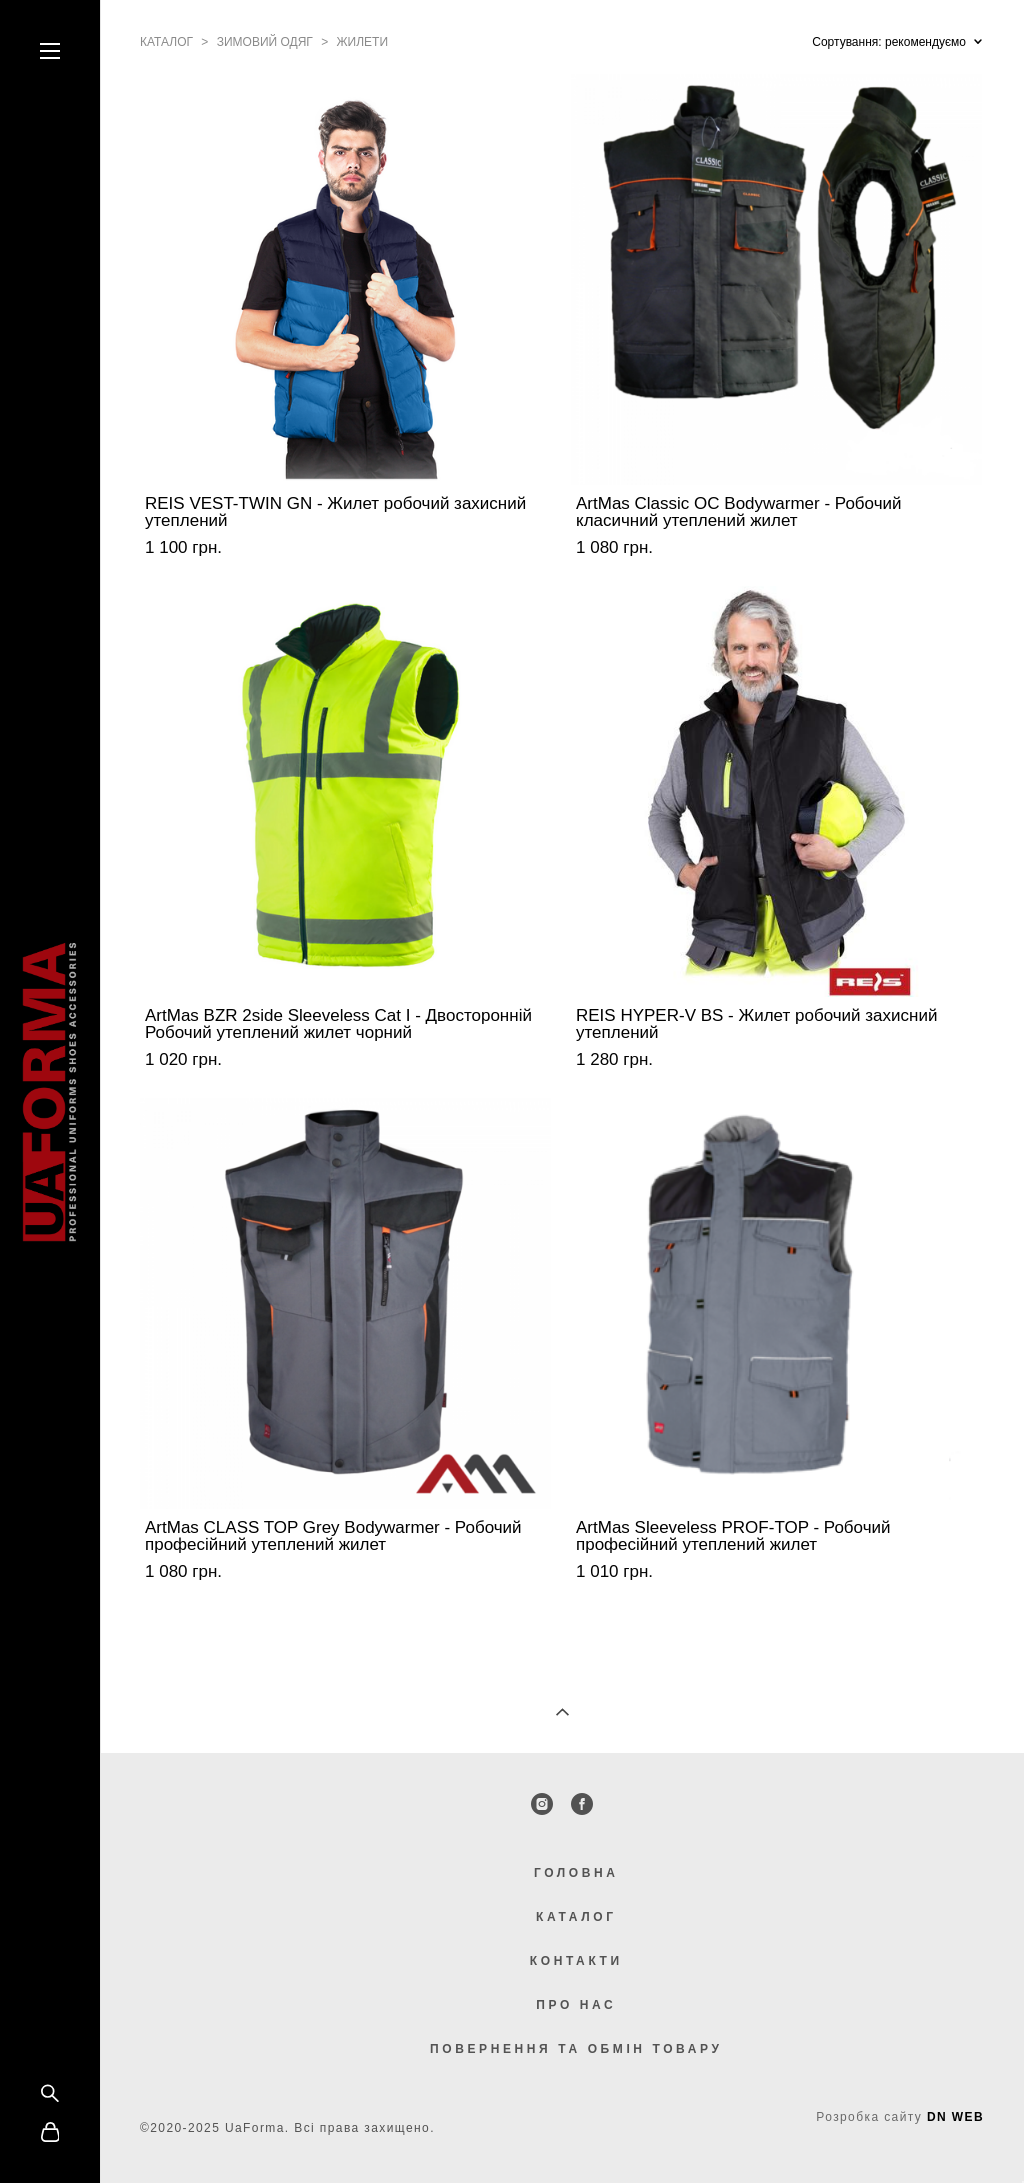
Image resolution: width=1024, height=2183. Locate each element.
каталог (166, 42)
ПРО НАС (576, 2005)
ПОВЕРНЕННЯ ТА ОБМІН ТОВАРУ (576, 2049)
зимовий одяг (265, 42)
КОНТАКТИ (576, 1961)
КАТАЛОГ (576, 1917)
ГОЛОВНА (576, 1873)
